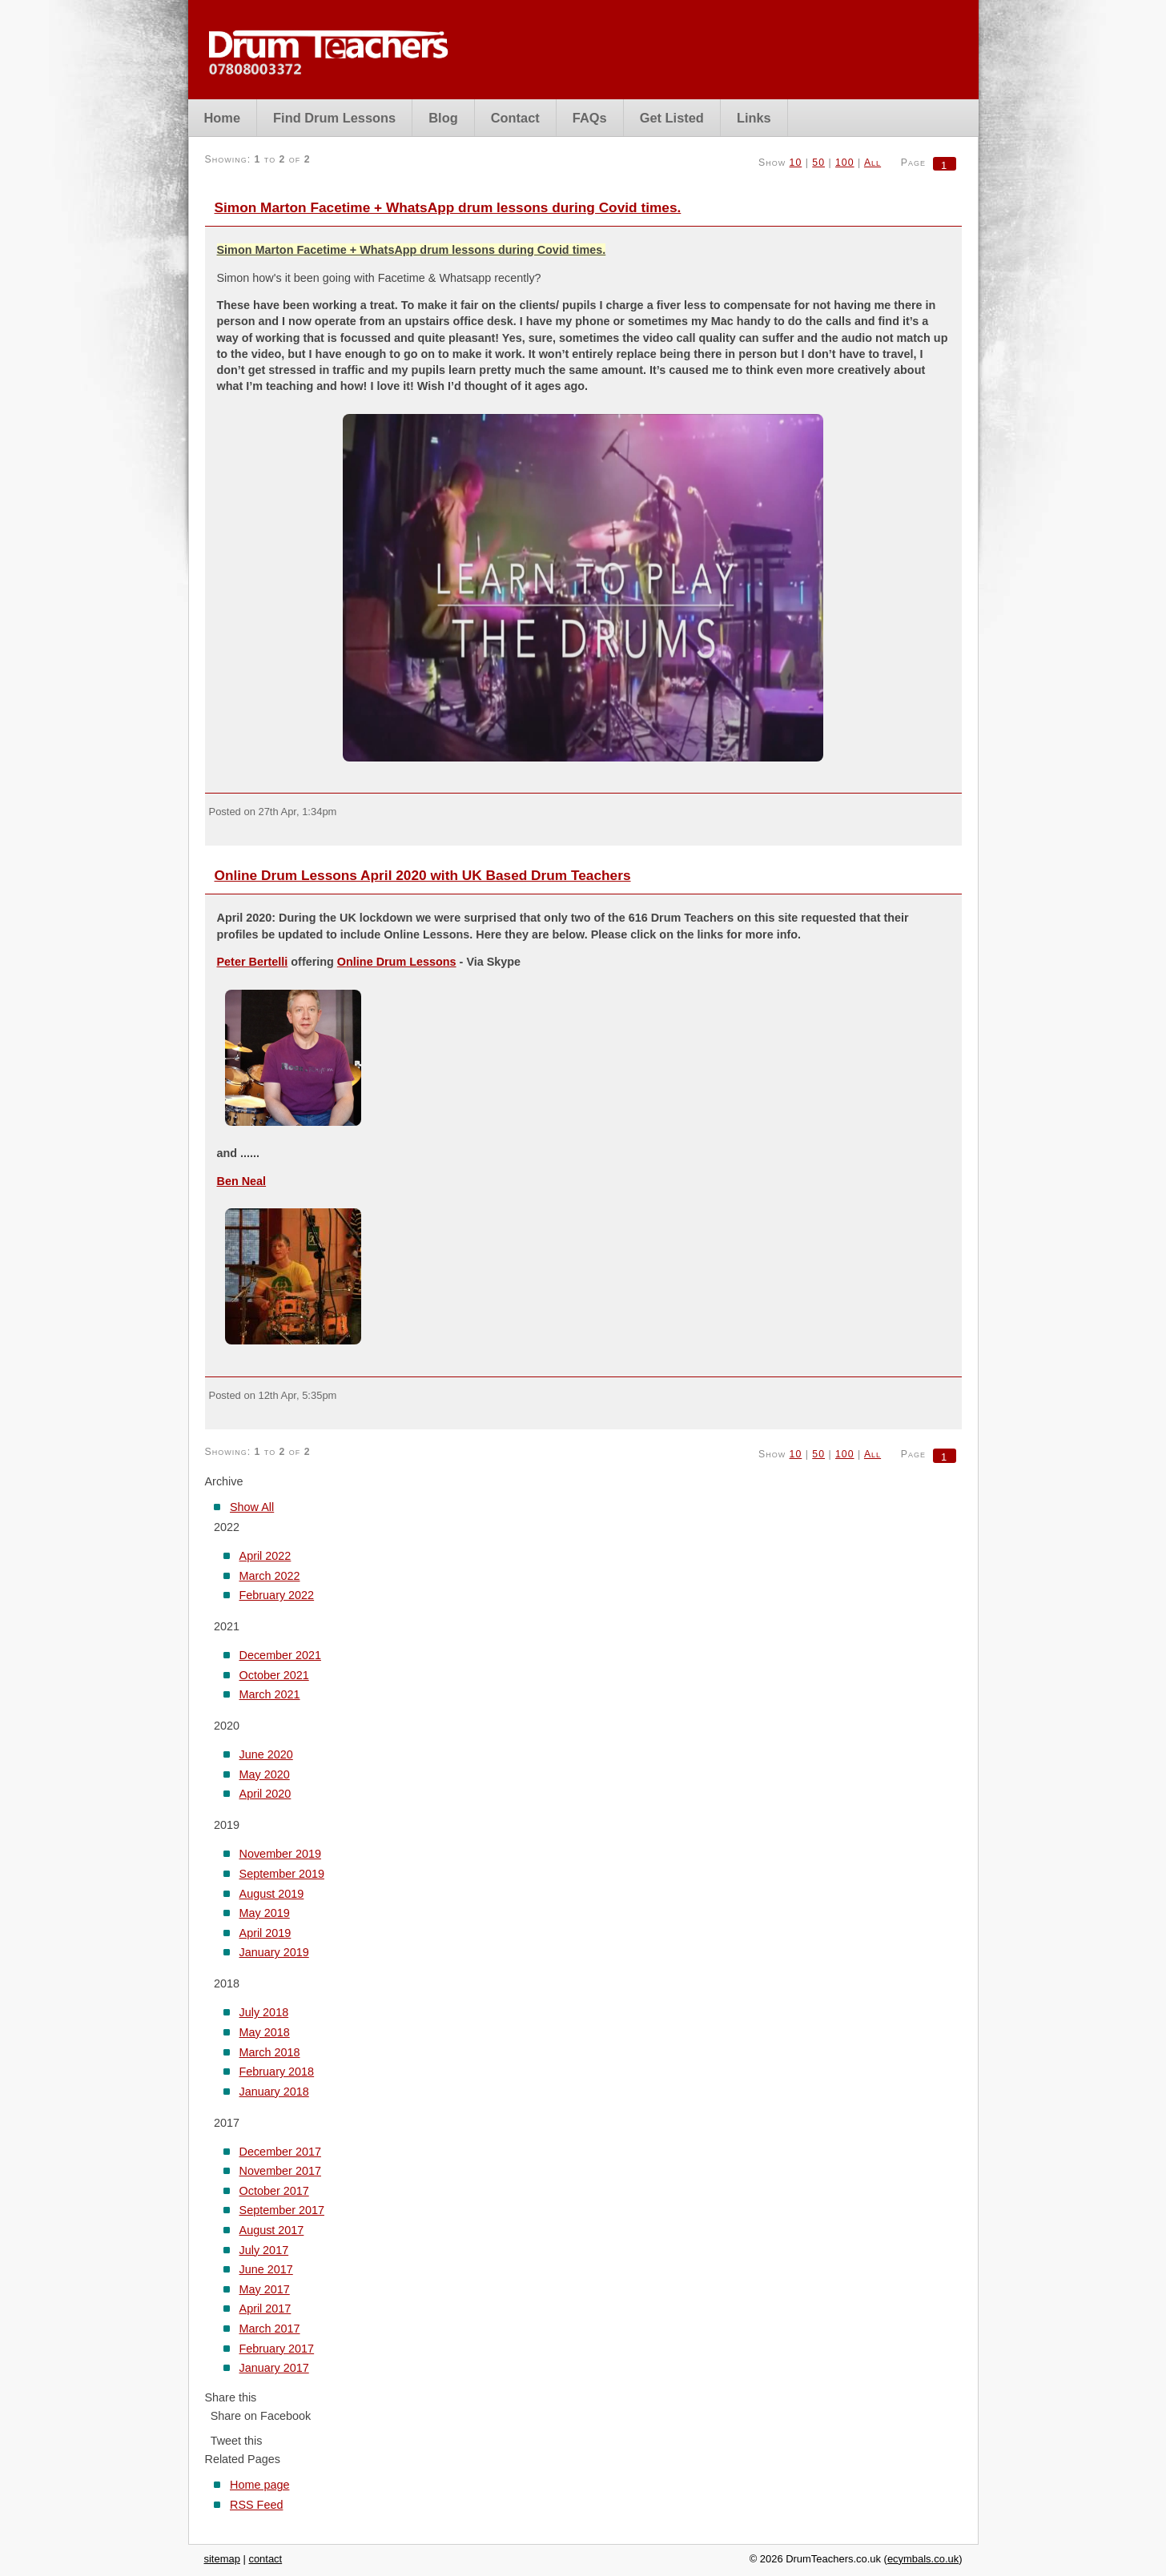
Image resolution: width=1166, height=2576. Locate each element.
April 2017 (265, 2308)
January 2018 (274, 2091)
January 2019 (274, 1952)
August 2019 (271, 1893)
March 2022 (269, 1575)
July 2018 (264, 2012)
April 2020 (265, 1793)
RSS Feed (256, 2504)
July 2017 (264, 2250)
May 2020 (264, 1774)
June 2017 (266, 2269)
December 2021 (280, 1655)
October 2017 (274, 2190)
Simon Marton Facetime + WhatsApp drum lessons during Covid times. (448, 207)
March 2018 (269, 2052)
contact (265, 2559)
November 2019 (280, 1853)
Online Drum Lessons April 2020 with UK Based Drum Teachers (423, 875)
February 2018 (277, 2071)
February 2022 (277, 1595)
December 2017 (280, 2151)
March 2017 (269, 2328)
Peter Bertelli (252, 961)
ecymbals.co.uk (923, 2559)
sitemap (222, 2559)
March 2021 (269, 1694)
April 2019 (265, 1933)
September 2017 (281, 2210)
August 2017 (271, 2230)
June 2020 (266, 1754)
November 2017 (280, 2170)
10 (796, 162)
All (872, 162)
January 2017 (274, 2367)
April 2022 (265, 1555)
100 (844, 162)
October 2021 (274, 1675)
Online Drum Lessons (396, 961)
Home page (259, 2484)
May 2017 (264, 2289)
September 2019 (281, 1873)
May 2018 (264, 2032)
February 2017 (277, 2348)
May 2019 (264, 1913)
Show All (252, 1507)
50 (818, 162)
